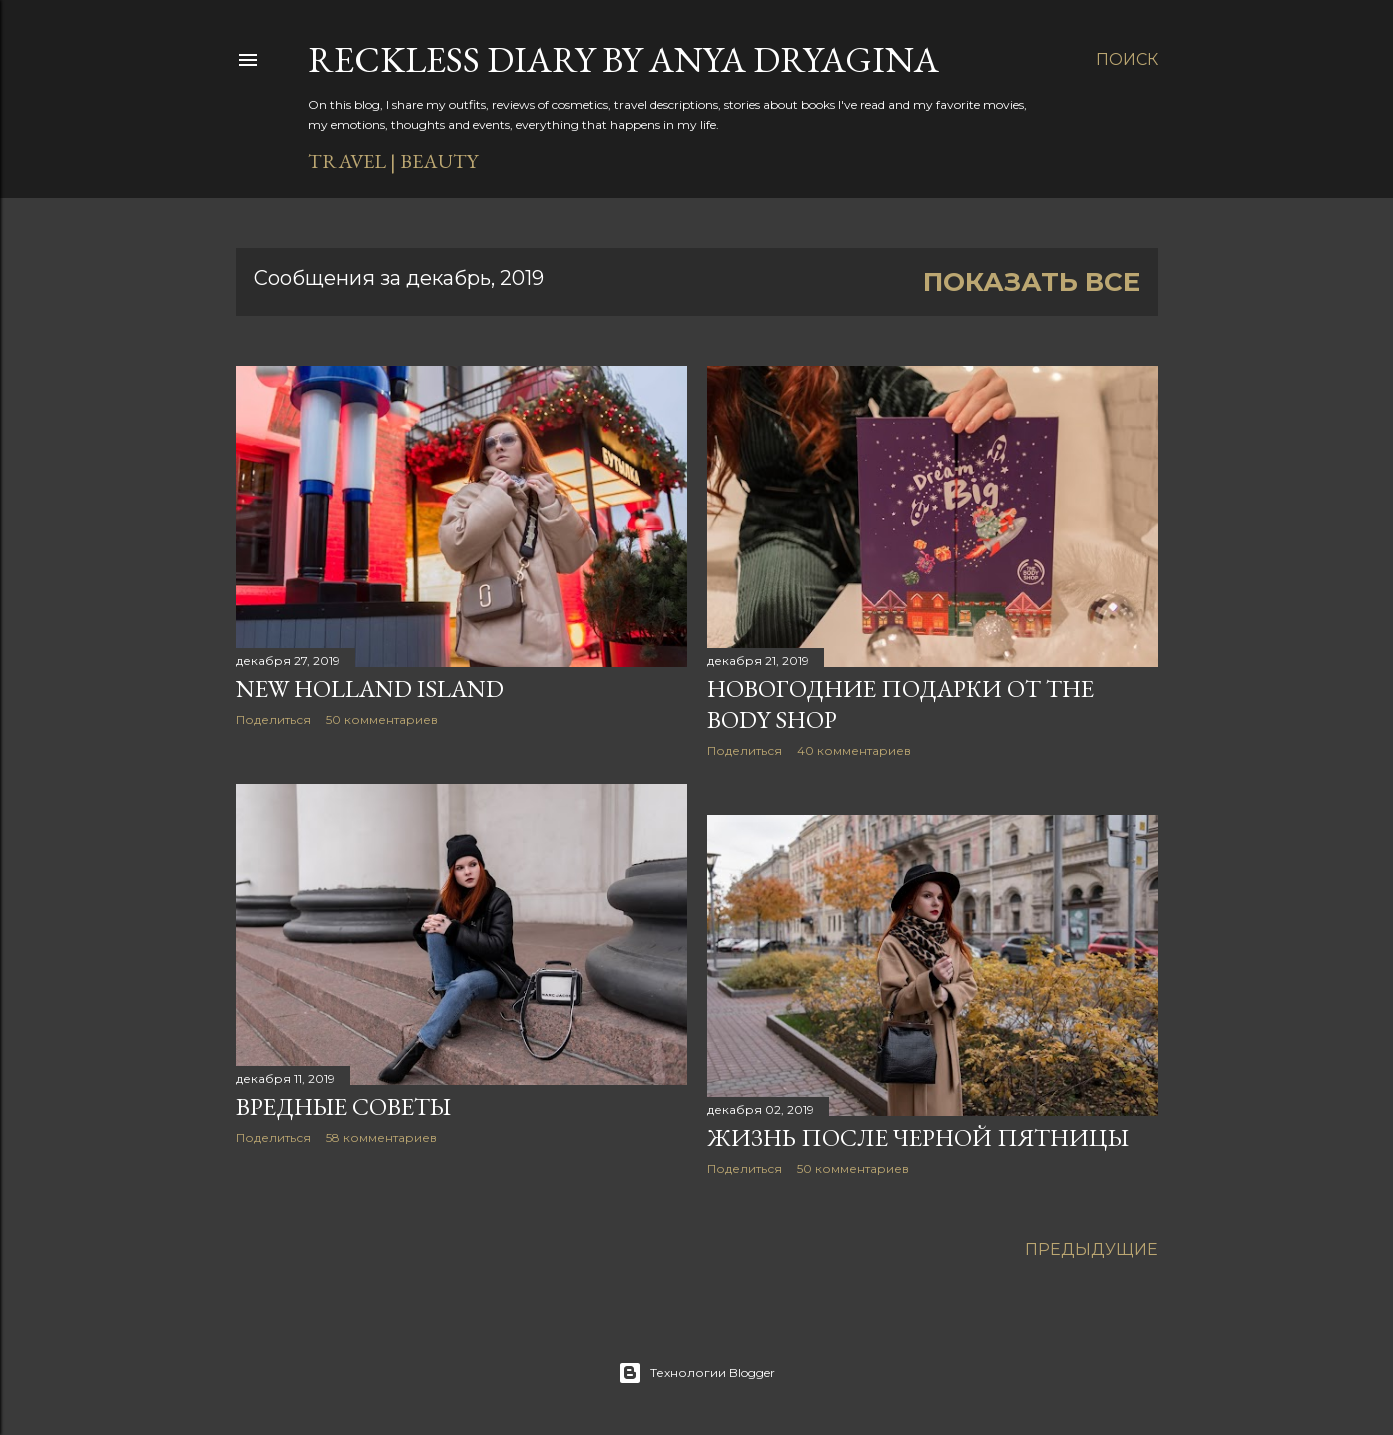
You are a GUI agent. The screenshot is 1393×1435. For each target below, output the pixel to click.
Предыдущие (1091, 1249)
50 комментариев (382, 719)
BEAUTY (439, 161)
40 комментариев (854, 750)
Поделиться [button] (273, 719)
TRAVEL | (352, 161)
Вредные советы (343, 1106)
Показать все (1031, 282)
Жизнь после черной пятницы (918, 1137)
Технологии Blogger (696, 1373)
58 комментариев (381, 1137)
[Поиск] (1127, 60)
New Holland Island (370, 688)
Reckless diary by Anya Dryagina (623, 59)
